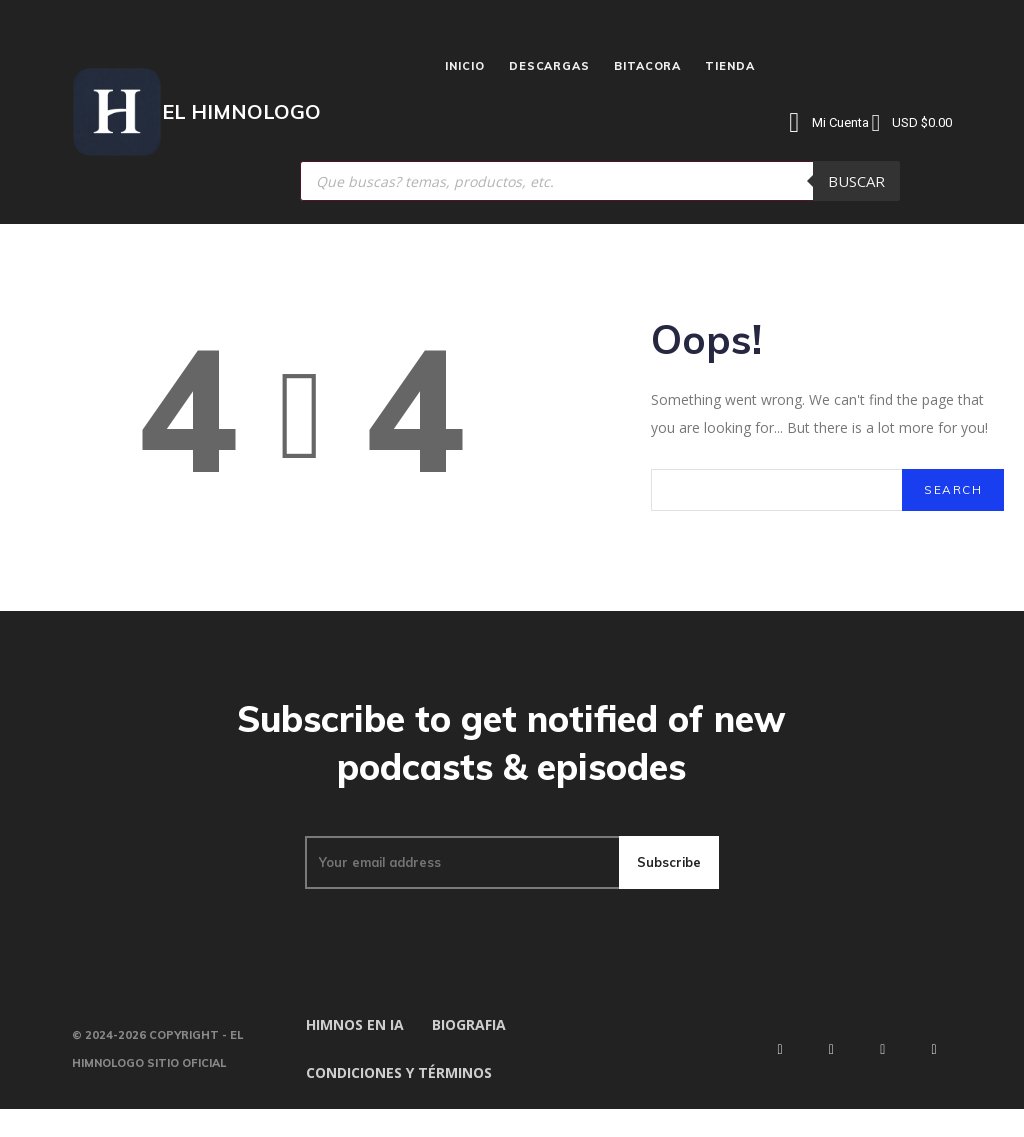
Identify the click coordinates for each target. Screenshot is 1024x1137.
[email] (461, 890)
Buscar (856, 181)
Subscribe (668, 890)
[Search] (952, 499)
